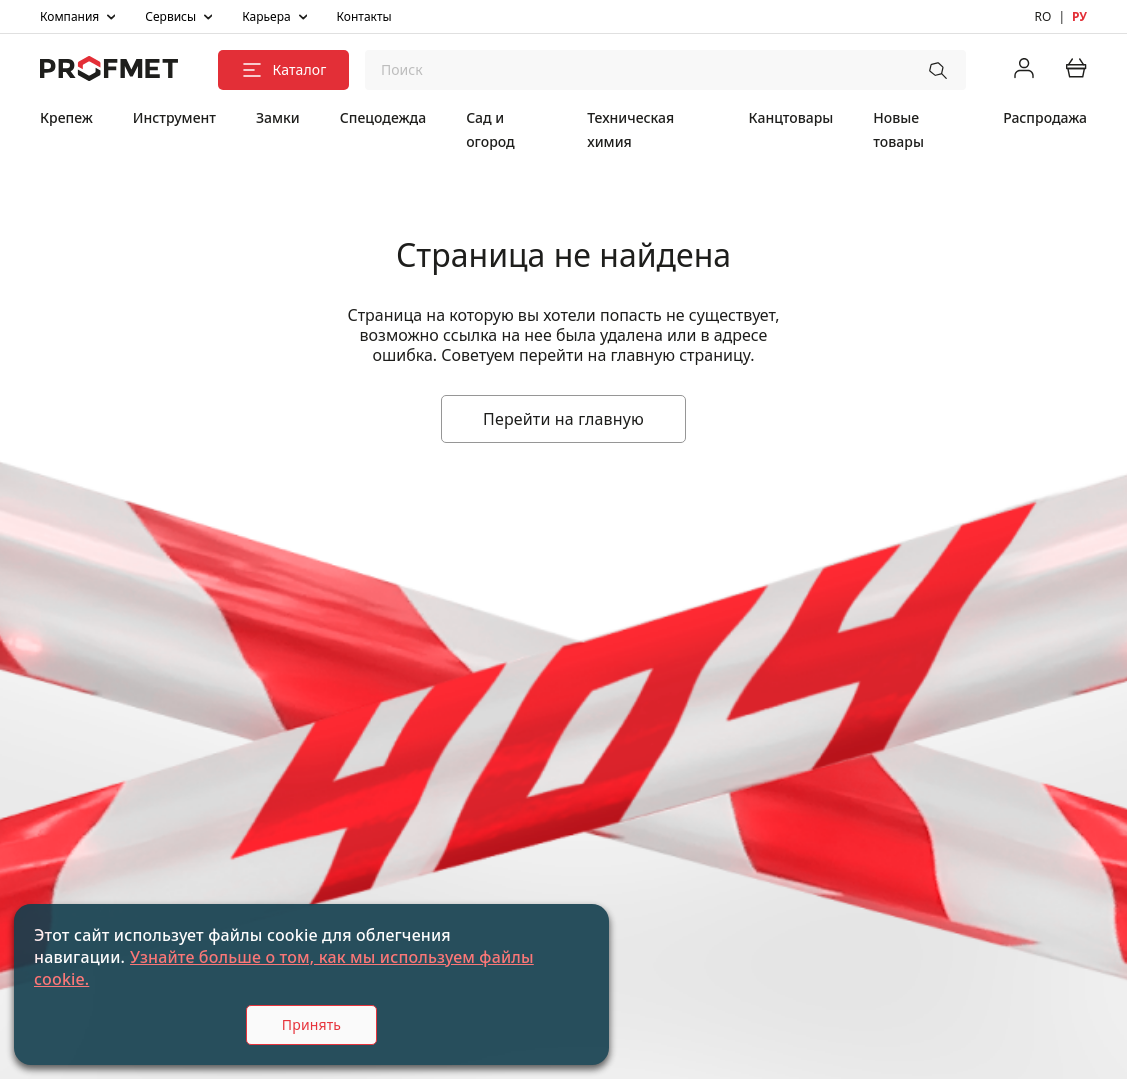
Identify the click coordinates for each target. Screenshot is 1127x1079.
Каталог (283, 70)
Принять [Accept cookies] (311, 1024)
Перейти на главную (563, 419)
